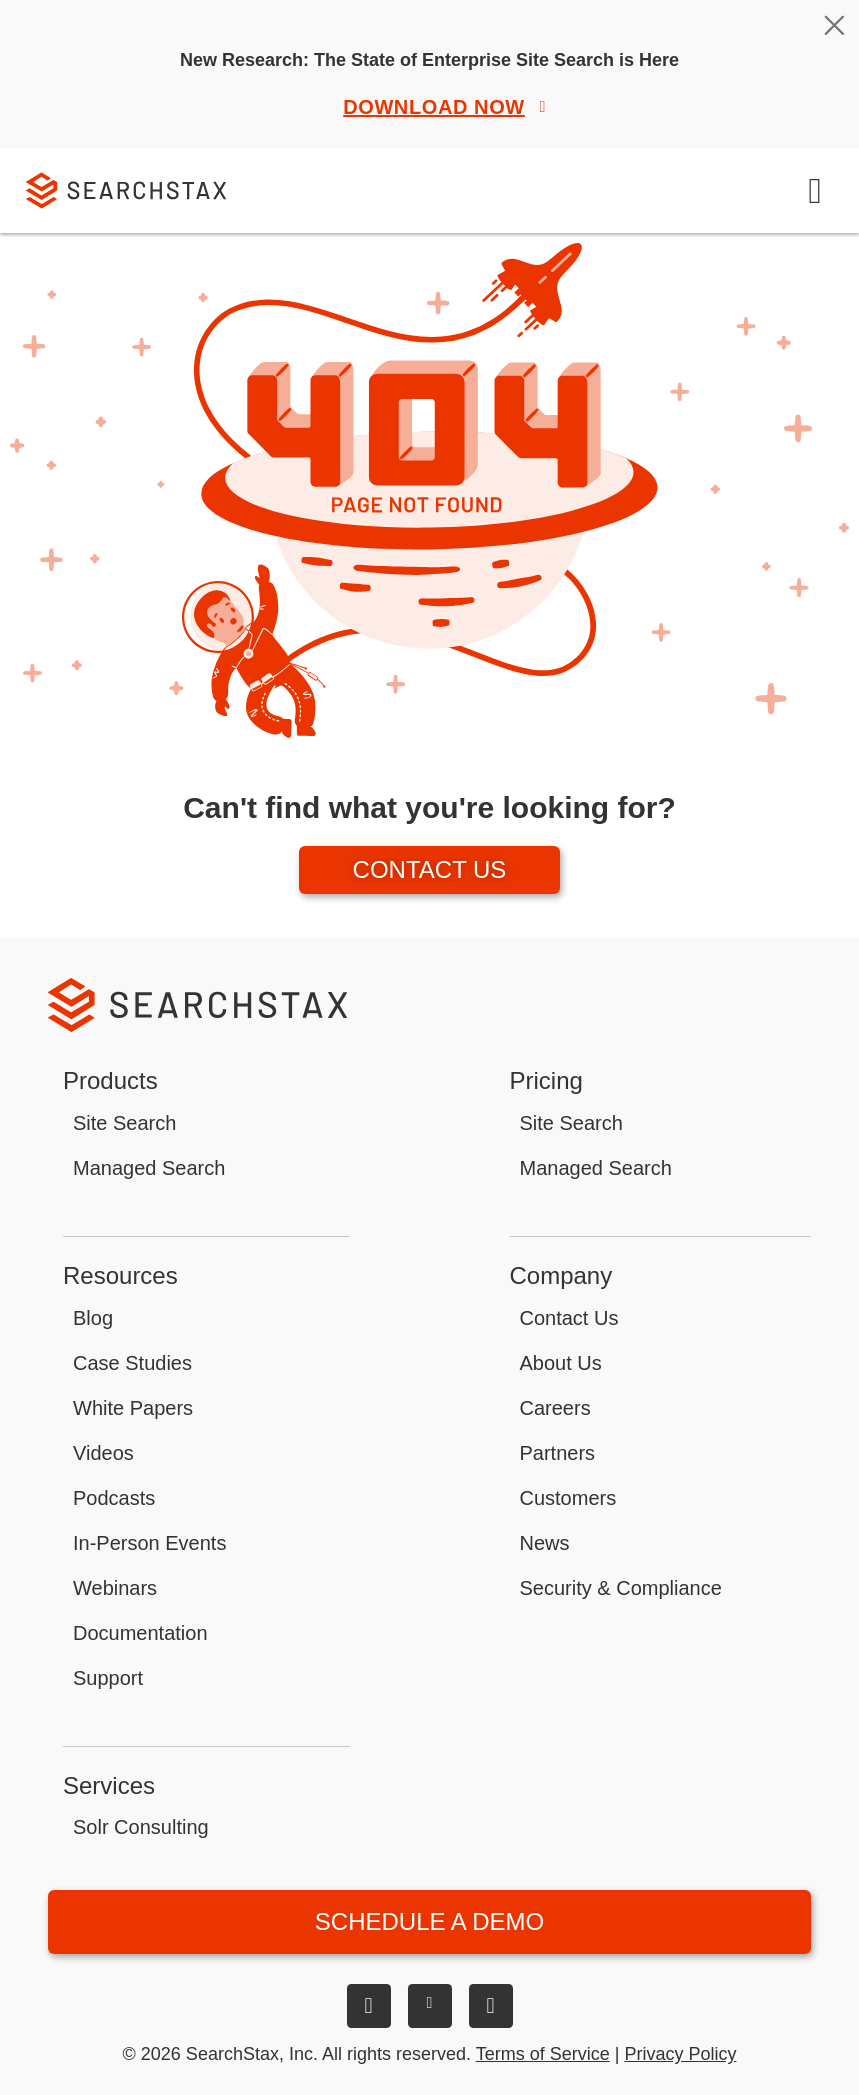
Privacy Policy (680, 2054)
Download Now (447, 107)
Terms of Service (543, 2054)
